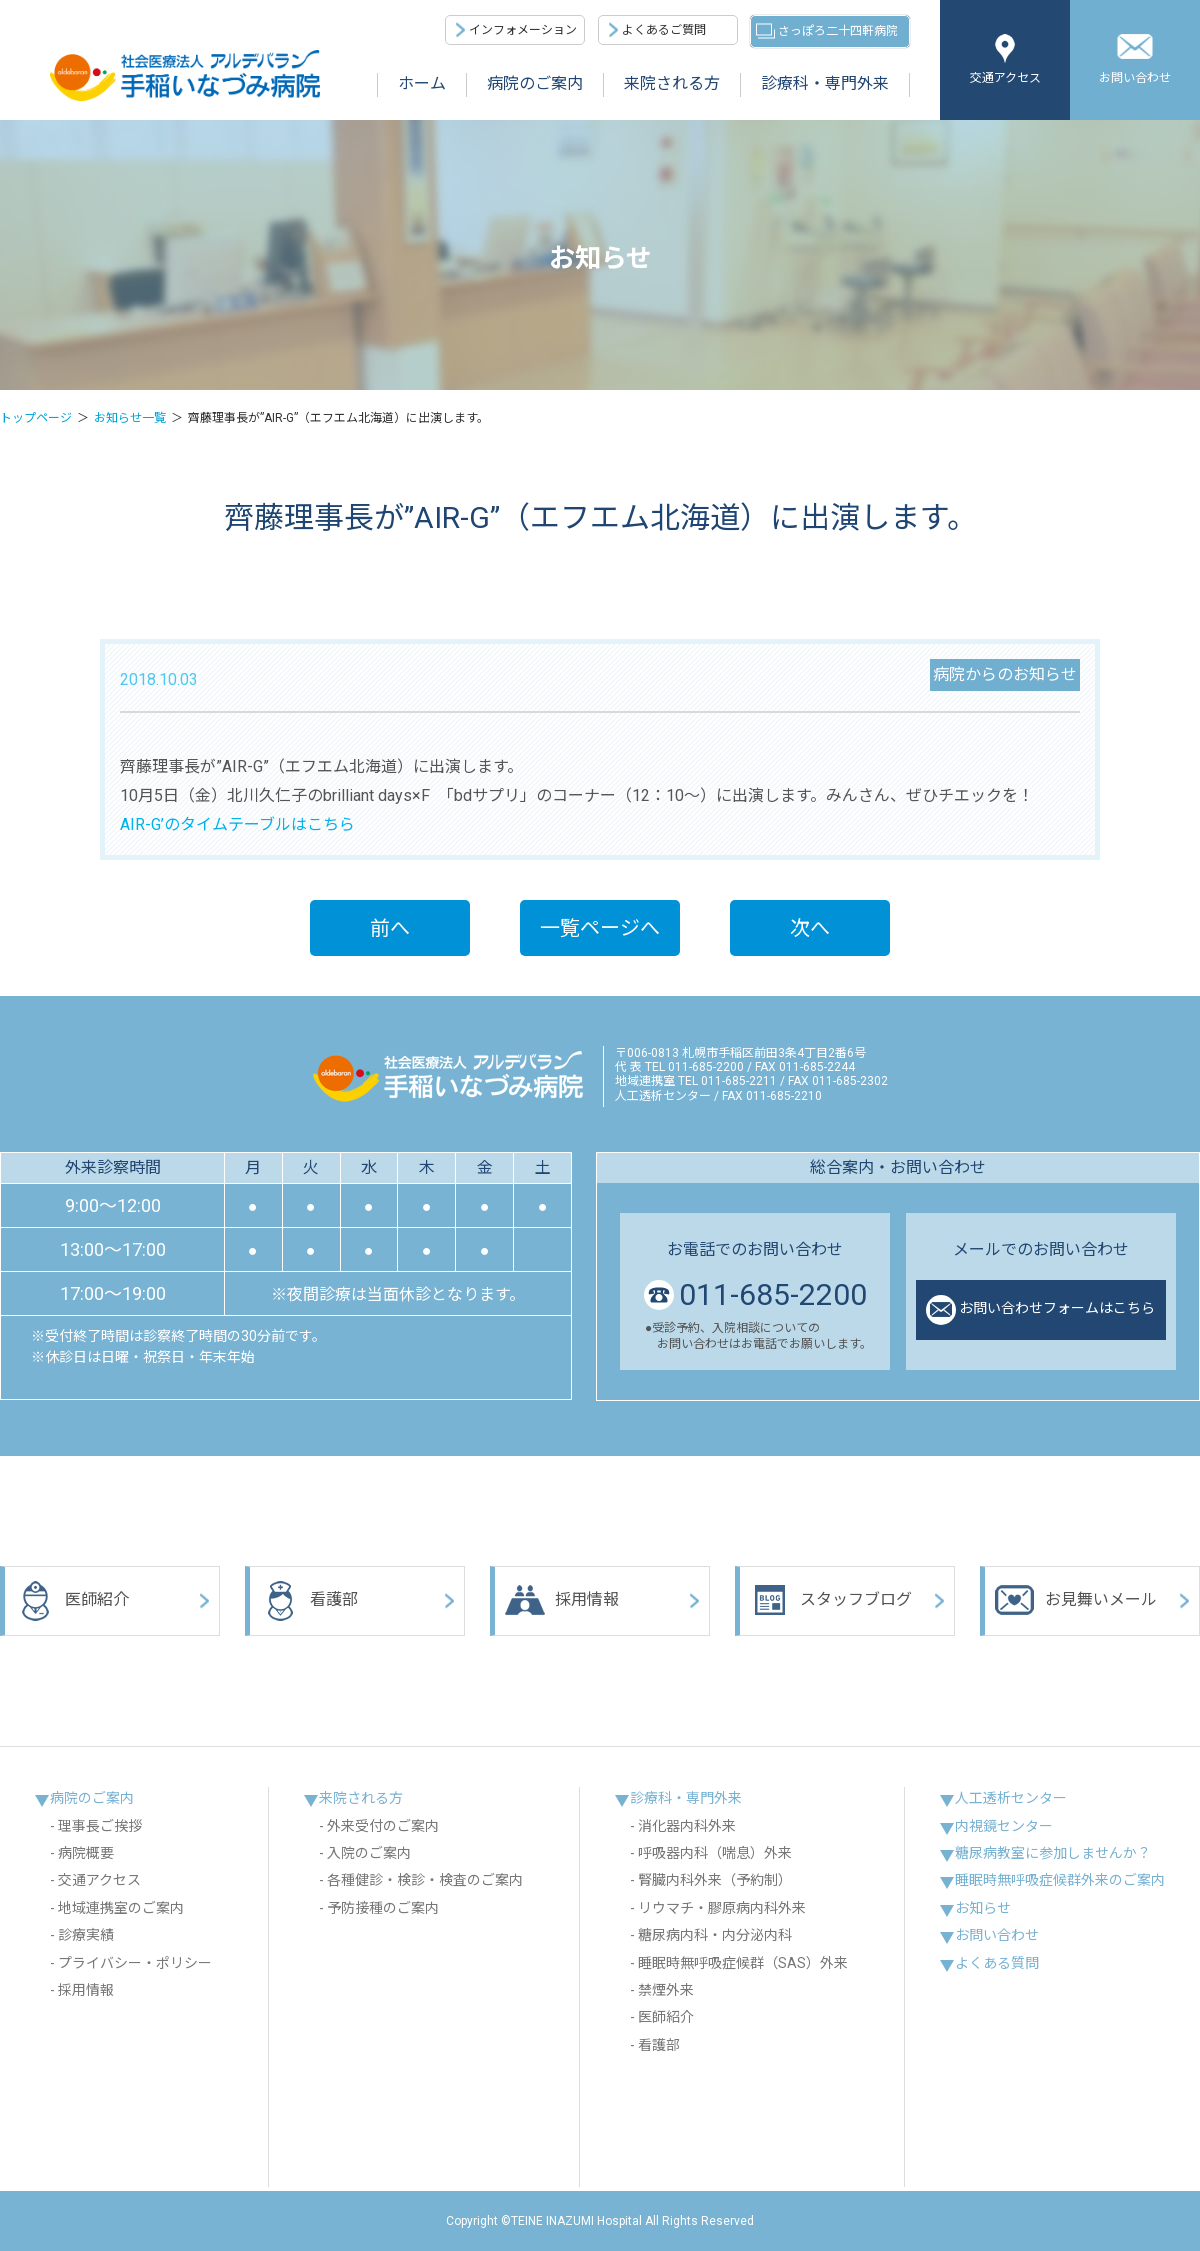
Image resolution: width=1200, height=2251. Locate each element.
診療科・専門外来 (825, 83)
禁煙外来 (666, 1990)
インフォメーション (523, 30)
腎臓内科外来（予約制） (715, 1880)
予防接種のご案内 (383, 1908)
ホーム (422, 83)
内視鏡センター (1004, 1826)
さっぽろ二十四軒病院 (838, 31)
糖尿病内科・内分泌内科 (715, 1935)
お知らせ (983, 1908)
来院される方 (672, 83)
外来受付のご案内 (383, 1826)
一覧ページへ (600, 928)
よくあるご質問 (664, 30)
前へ (390, 928)
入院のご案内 (369, 1853)
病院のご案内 (535, 83)
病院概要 (86, 1853)
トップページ (36, 418)
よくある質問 (997, 1963)
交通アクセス (1005, 78)
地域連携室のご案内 (121, 1908)
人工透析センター (1011, 1798)
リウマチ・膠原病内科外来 (722, 1908)
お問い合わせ (1135, 78)
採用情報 (562, 1601)
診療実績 (86, 1935)
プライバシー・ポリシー (135, 1963)
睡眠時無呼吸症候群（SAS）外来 (743, 1963)
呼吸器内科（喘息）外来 (715, 1853)
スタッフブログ (831, 1601)
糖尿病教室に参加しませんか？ (1053, 1853)
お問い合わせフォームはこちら (1040, 1310)
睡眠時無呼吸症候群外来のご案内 (1060, 1880)
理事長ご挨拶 (100, 1826)
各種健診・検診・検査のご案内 (425, 1880)
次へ (810, 928)
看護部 (309, 1601)
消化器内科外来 (687, 1826)
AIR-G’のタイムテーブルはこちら (237, 824)
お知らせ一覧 (130, 418)
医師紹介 (72, 1601)
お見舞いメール (1076, 1601)
